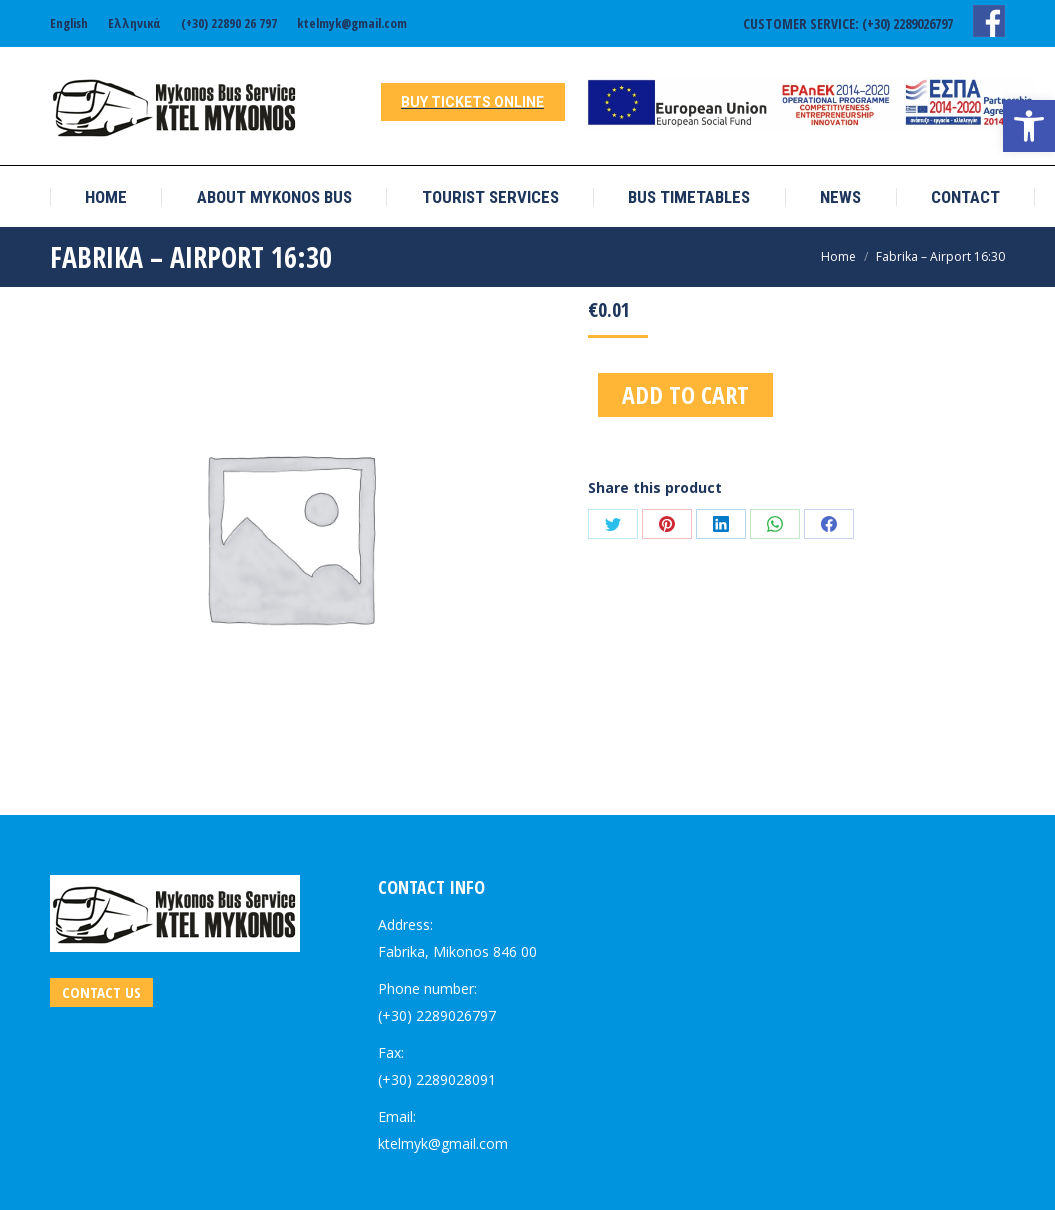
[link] (1029, 126)
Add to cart (685, 394)
